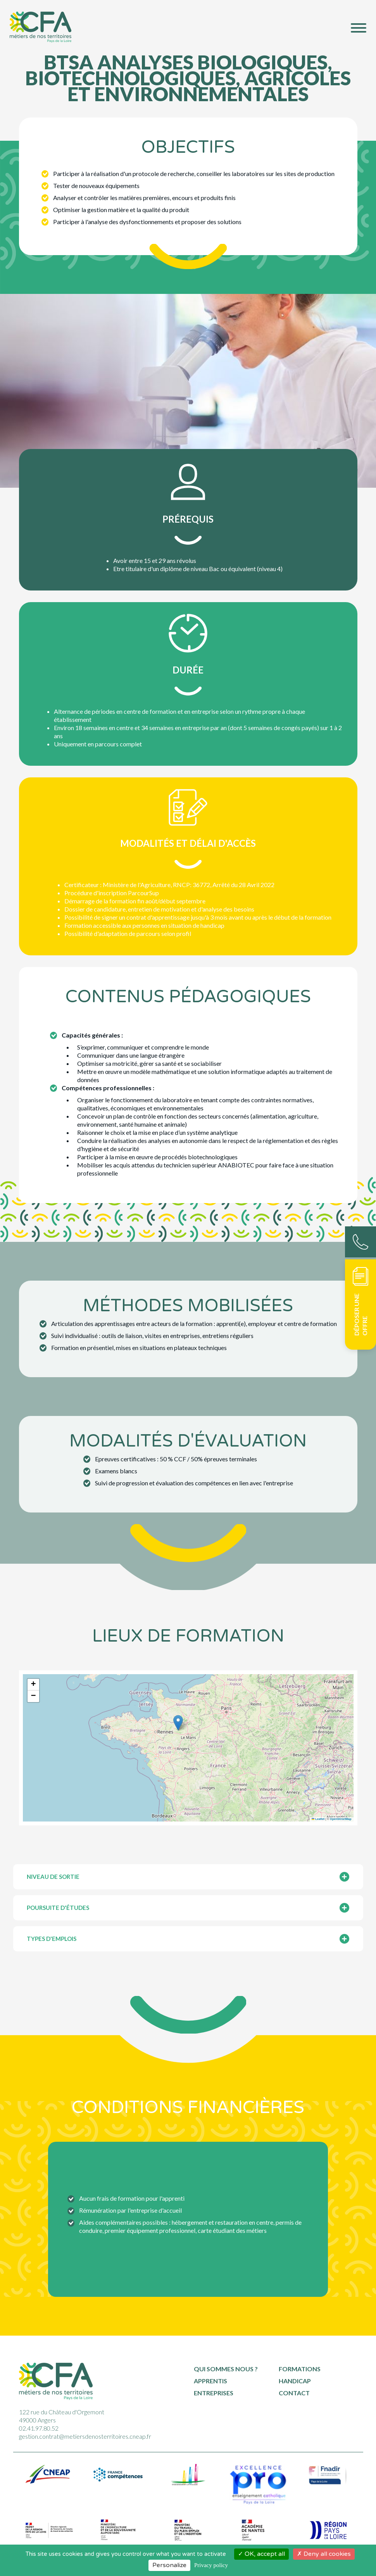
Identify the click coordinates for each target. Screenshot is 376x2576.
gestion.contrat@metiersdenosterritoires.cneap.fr (85, 2436)
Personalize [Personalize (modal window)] (169, 2565)
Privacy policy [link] (211, 2565)
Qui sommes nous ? (226, 2368)
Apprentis (210, 2380)
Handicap (295, 2380)
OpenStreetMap (340, 1819)
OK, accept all (261, 2554)
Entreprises (213, 2392)
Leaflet (318, 1819)
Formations (300, 2368)
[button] (178, 1723)
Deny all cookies (324, 2554)
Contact (294, 2392)
